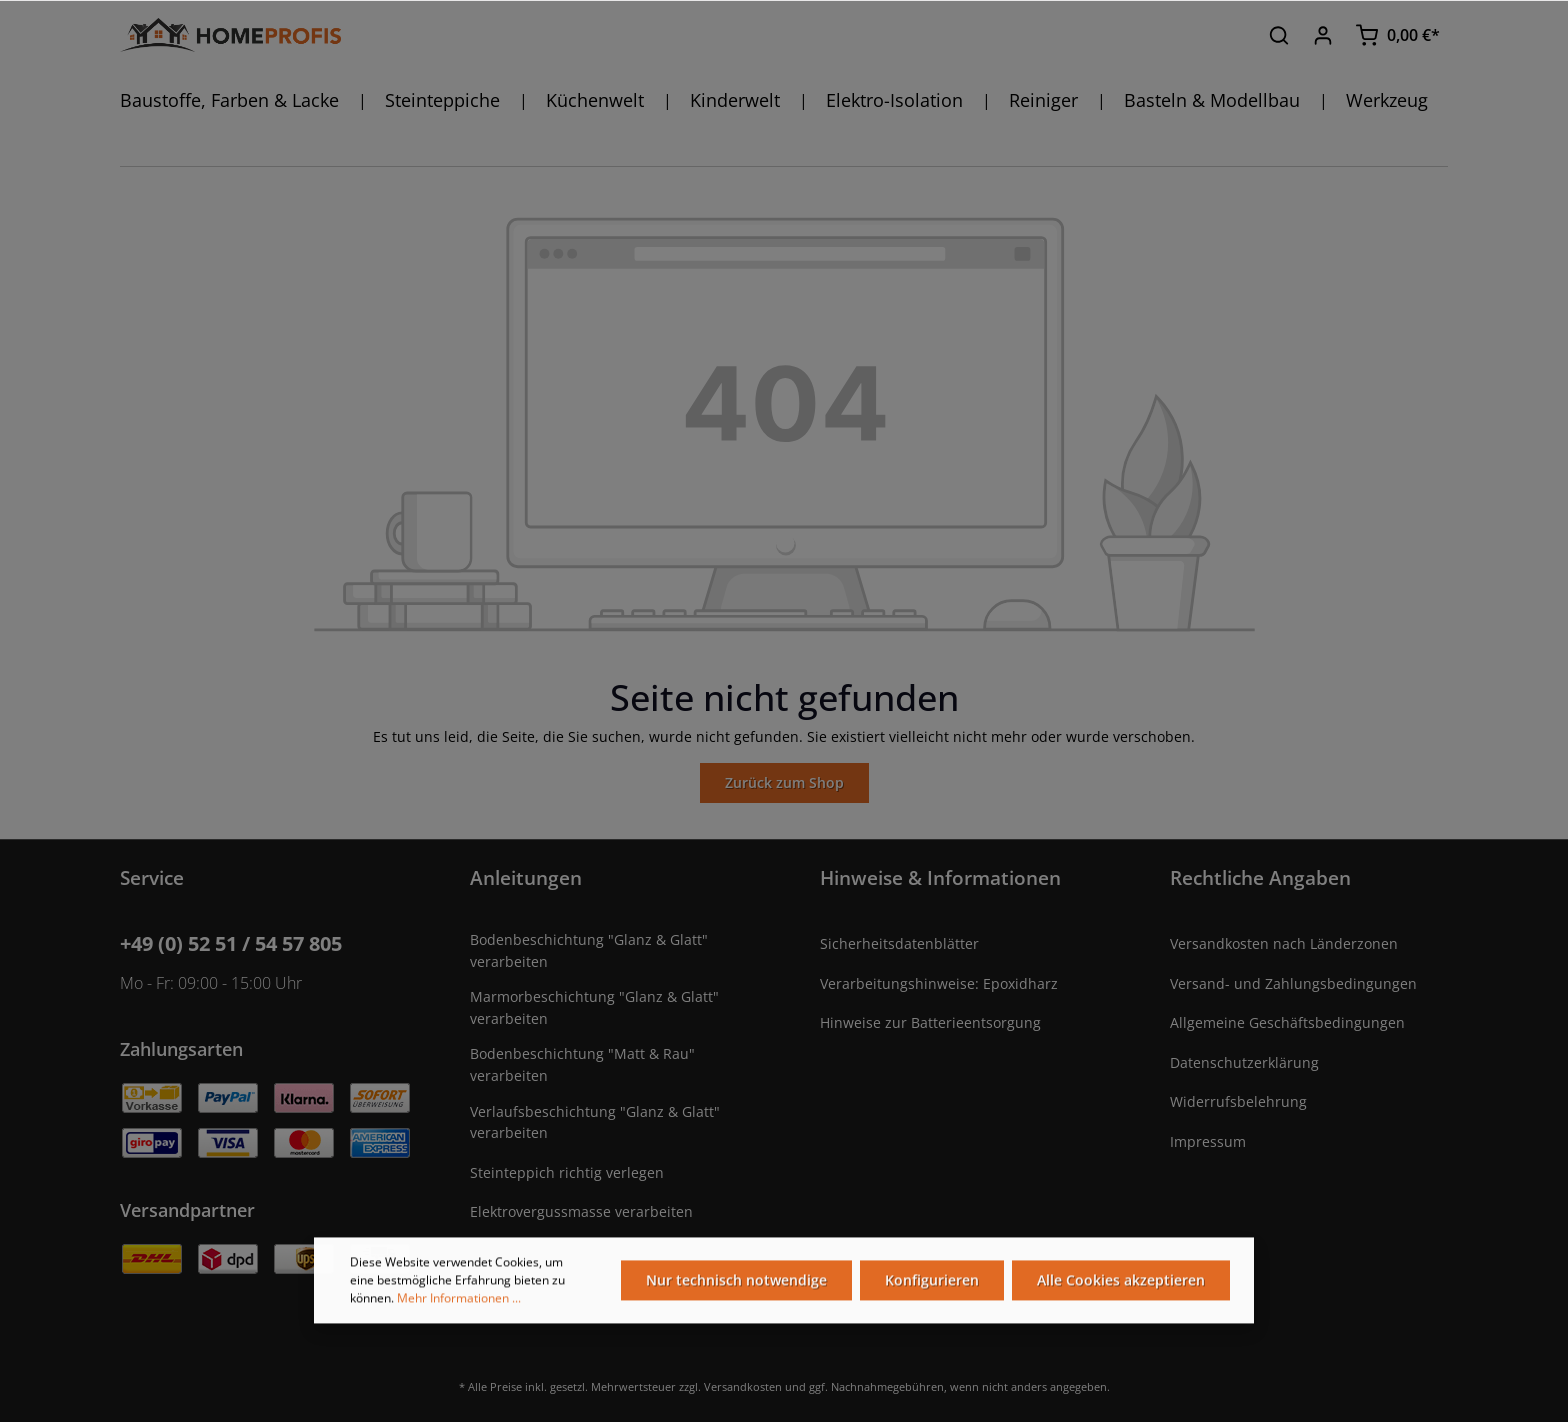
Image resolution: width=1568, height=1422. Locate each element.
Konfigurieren (932, 1284)
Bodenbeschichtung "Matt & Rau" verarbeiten (582, 1064)
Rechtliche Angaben (1260, 877)
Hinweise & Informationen (940, 877)
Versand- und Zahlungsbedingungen (1293, 983)
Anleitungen (526, 877)
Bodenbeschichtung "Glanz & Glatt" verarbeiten (589, 950)
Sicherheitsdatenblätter (899, 943)
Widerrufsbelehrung (1238, 1101)
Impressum (1208, 1141)
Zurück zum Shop (784, 782)
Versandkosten (743, 1386)
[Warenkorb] (1397, 35)
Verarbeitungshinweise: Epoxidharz (939, 983)
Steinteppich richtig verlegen (567, 1172)
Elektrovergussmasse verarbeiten (581, 1211)
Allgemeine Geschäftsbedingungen (1287, 1022)
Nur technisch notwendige (736, 1284)
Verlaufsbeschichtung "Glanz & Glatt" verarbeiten (595, 1122)
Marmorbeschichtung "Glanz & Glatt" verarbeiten (594, 1007)
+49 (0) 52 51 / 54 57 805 (231, 943)
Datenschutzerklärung (1244, 1062)
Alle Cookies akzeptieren (1121, 1284)
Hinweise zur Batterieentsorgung (930, 1022)
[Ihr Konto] (1323, 35)
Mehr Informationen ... (459, 1302)
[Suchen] (1279, 35)
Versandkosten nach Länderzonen (1284, 943)
